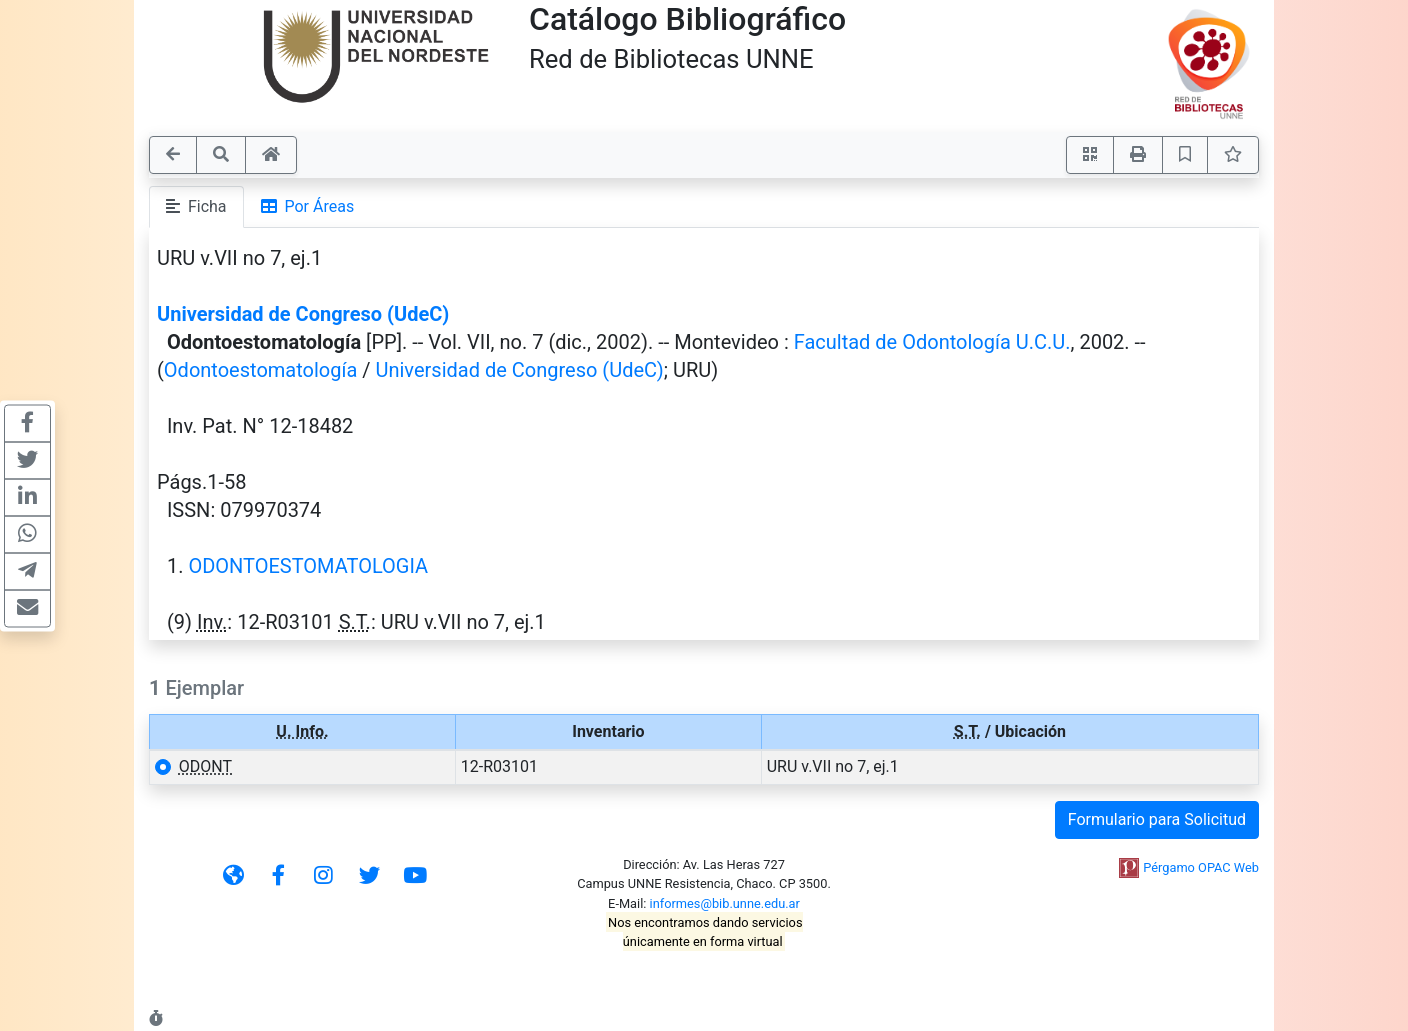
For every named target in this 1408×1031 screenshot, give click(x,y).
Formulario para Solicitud (1157, 819)
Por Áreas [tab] (308, 206)
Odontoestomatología (260, 370)
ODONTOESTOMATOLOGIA (308, 566)
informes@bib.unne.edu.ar (725, 903)
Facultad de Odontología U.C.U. (932, 342)
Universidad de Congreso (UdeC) (303, 314)
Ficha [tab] (196, 206)
